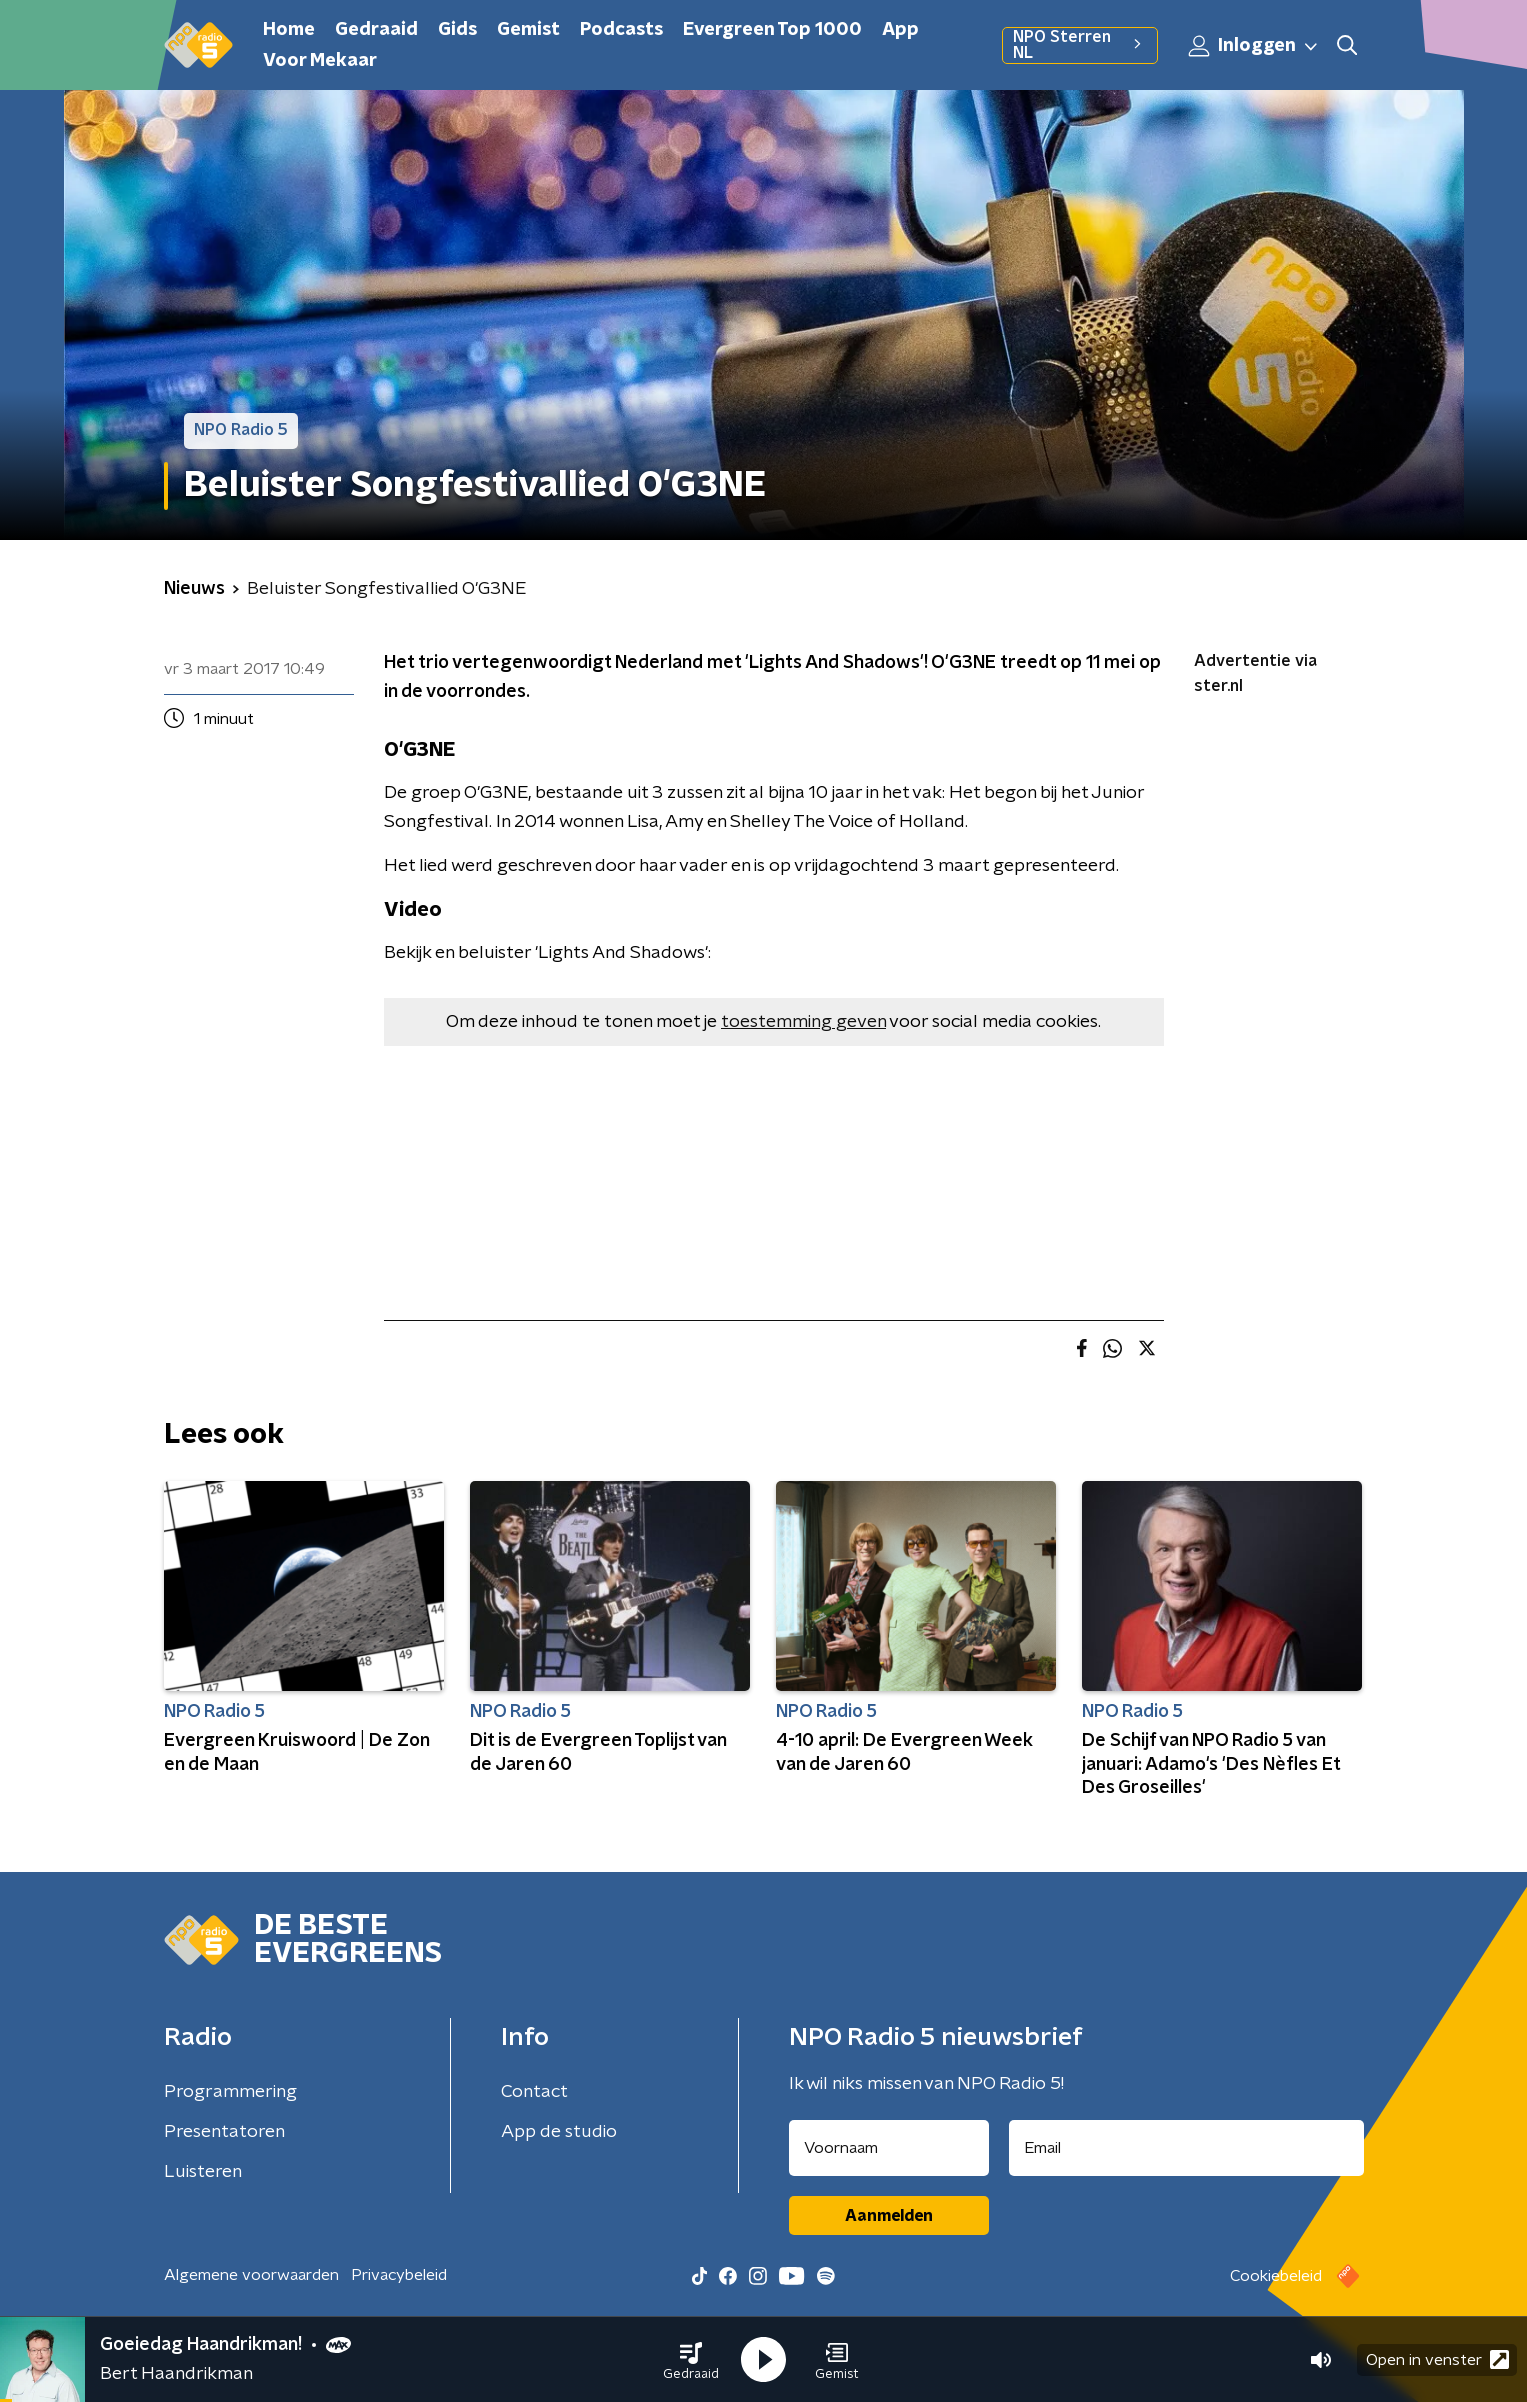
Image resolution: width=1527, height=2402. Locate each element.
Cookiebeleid (1276, 2276)
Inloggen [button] (1254, 46)
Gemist (528, 30)
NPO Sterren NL (1079, 45)
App (900, 30)
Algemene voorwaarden (251, 2275)
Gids (457, 30)
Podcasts (621, 30)
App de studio (559, 2132)
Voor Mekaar (320, 61)
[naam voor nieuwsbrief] (889, 2148)
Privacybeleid (399, 2275)
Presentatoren (224, 2132)
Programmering (230, 2092)
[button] (691, 2360)
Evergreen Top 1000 (772, 30)
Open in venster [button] (1437, 2359)
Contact (534, 2092)
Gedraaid (376, 30)
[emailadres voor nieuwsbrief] (1186, 2148)
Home (289, 30)
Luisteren (203, 2172)
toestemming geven (803, 1022)
